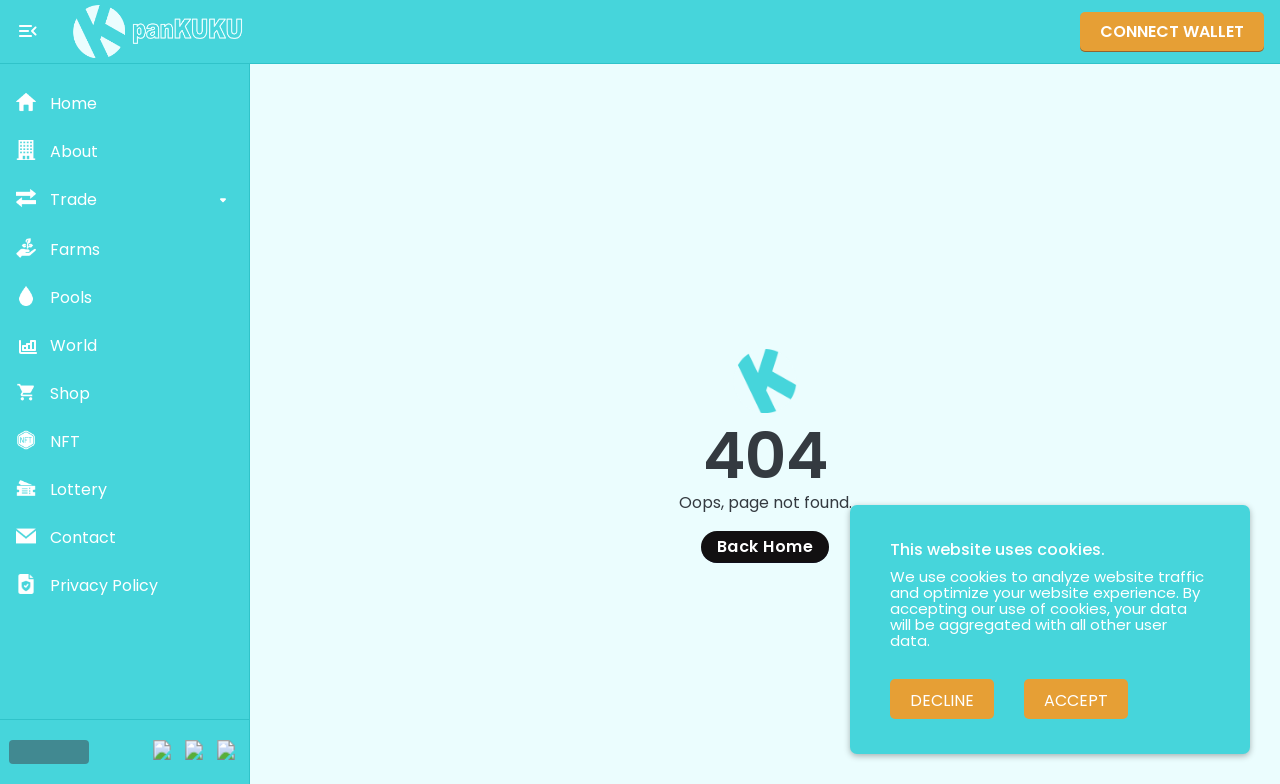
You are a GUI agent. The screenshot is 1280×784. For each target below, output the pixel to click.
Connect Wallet (1172, 31)
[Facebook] (228, 752)
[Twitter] (196, 752)
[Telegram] (164, 752)
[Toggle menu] (28, 31)
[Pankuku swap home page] (158, 31)
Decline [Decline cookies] (942, 700)
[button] (124, 104)
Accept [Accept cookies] (1076, 700)
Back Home (765, 546)
